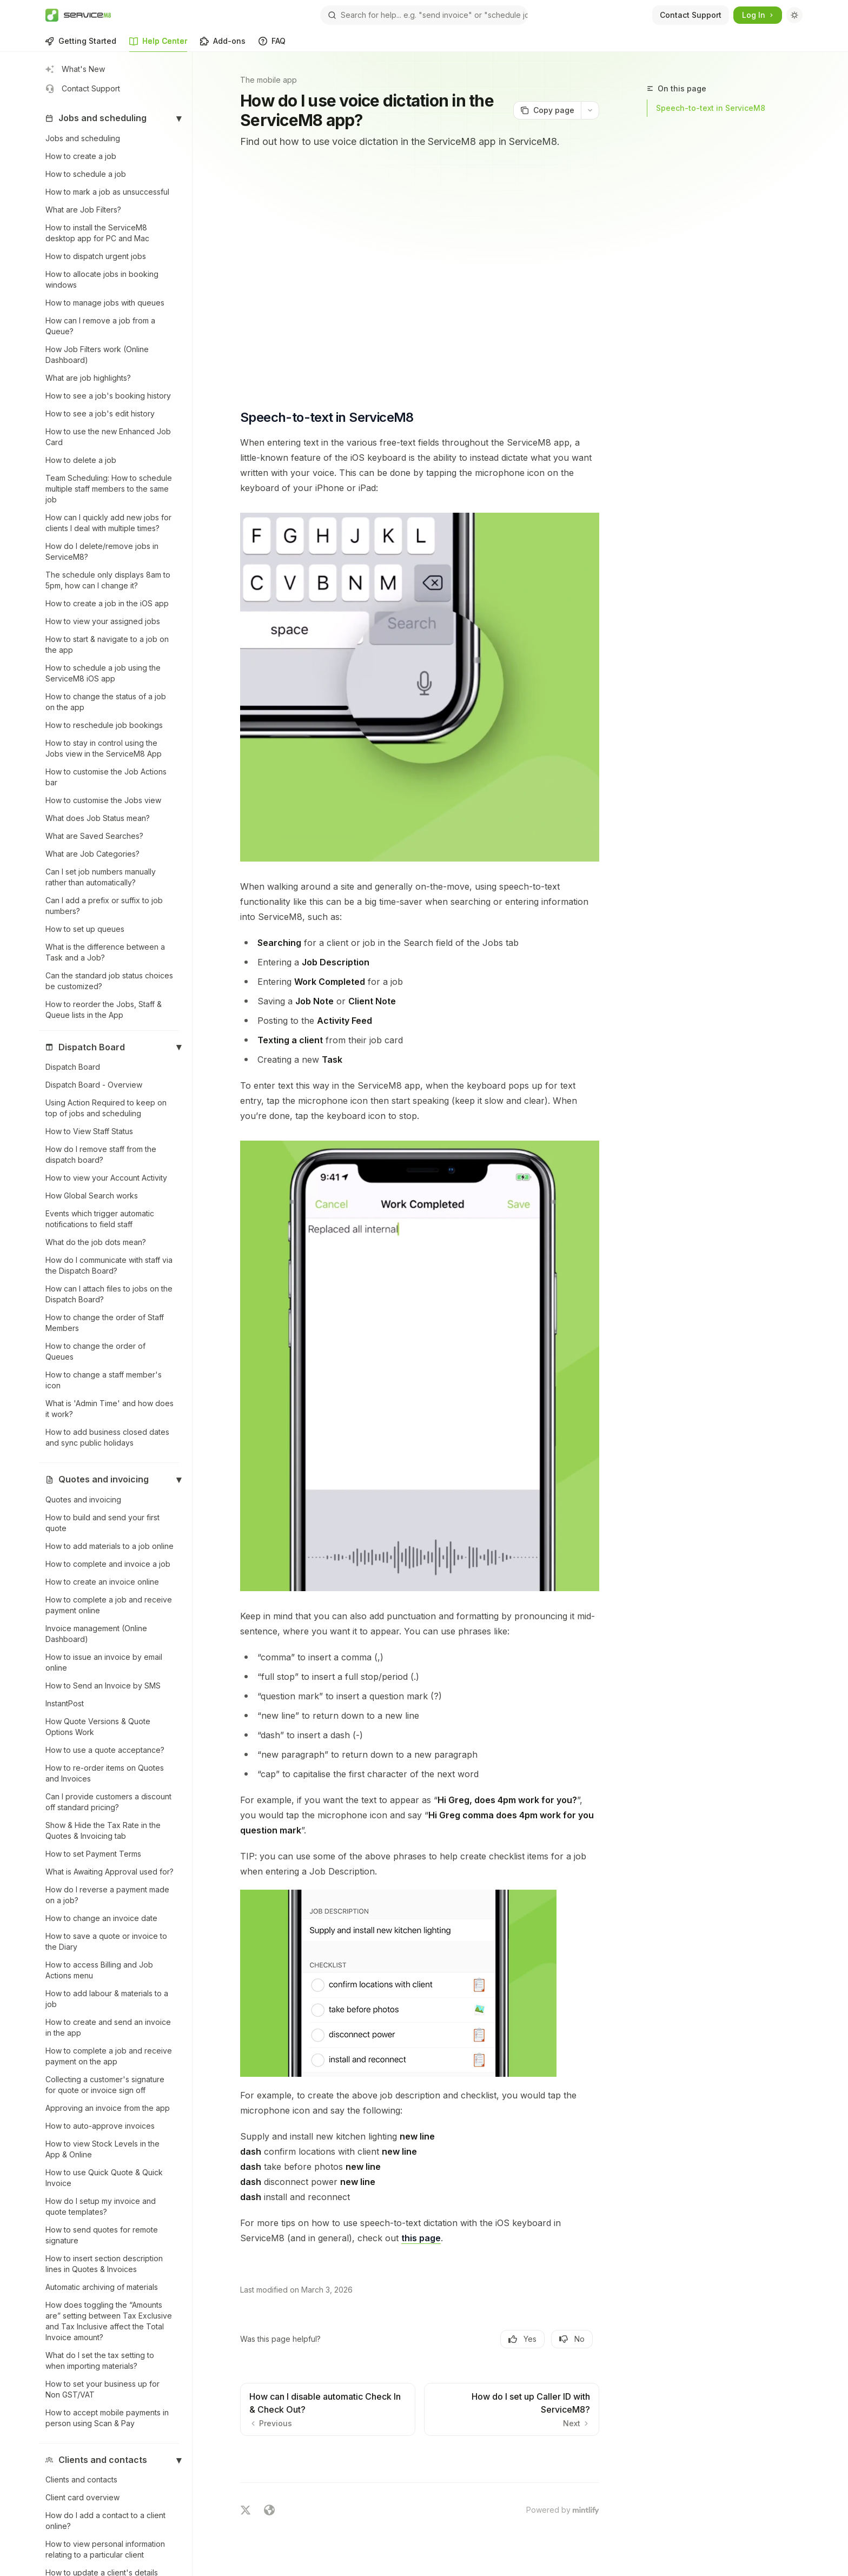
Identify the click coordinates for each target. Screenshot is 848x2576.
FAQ (272, 44)
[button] (109, 118)
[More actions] (590, 110)
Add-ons (223, 44)
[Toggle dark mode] (794, 15)
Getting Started (80, 44)
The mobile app (268, 79)
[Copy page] (547, 110)
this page (421, 2238)
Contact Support (690, 14)
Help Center (158, 44)
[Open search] (424, 15)
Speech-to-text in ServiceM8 (710, 107)
